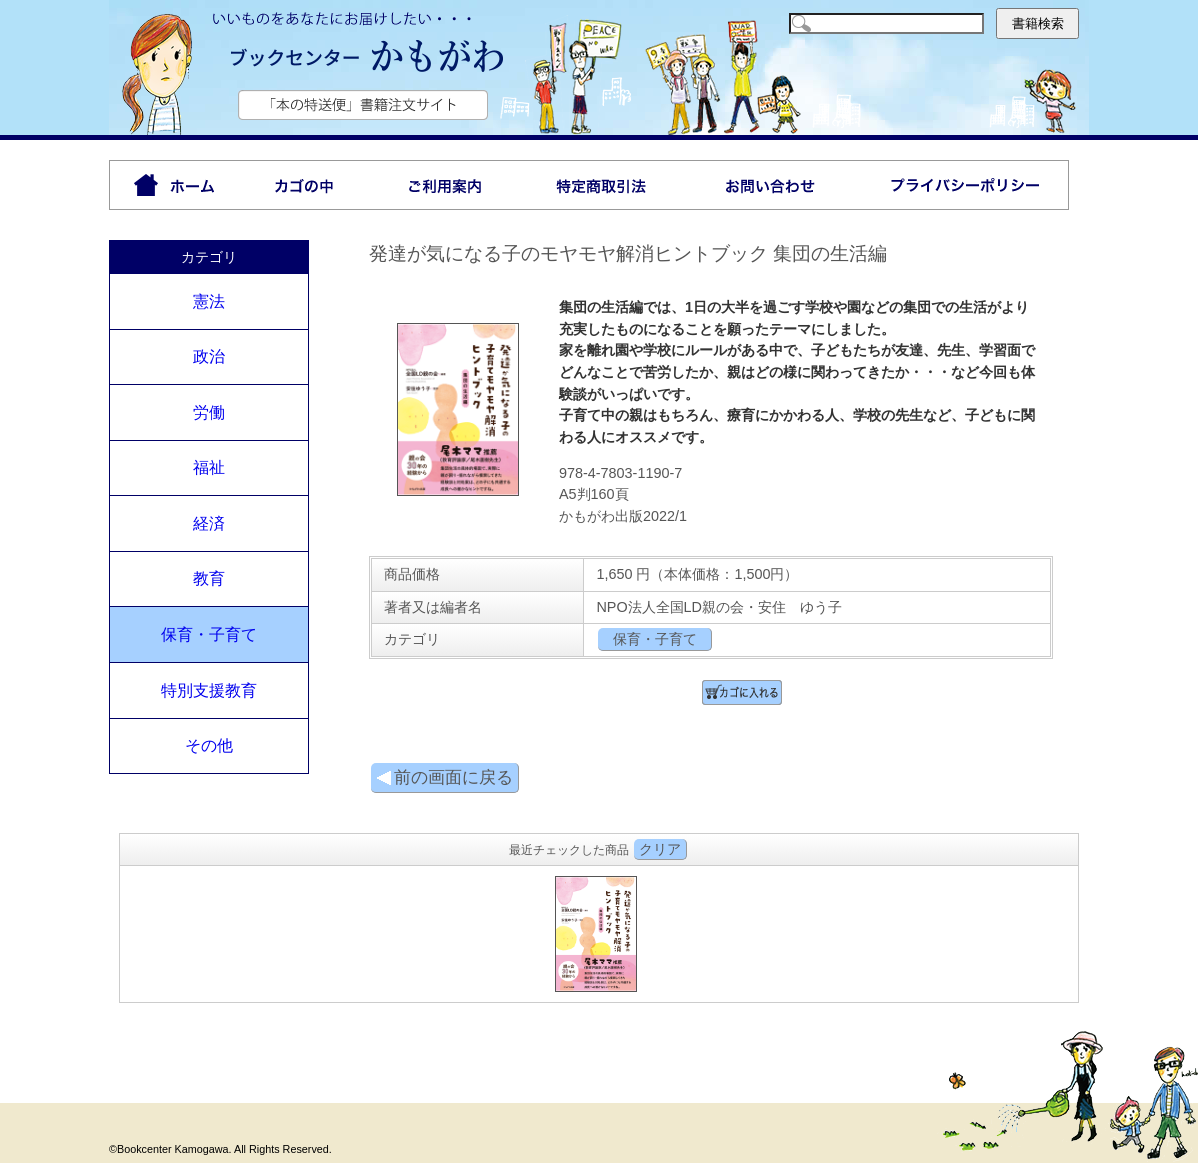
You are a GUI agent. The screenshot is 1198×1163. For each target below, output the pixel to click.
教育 (209, 578)
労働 (209, 412)
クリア (660, 849)
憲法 (209, 301)
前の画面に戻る (444, 778)
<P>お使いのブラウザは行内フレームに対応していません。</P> (599, 931)
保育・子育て (209, 634)
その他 (209, 745)
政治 (209, 356)
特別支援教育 (209, 690)
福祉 (209, 467)
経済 (209, 523)
